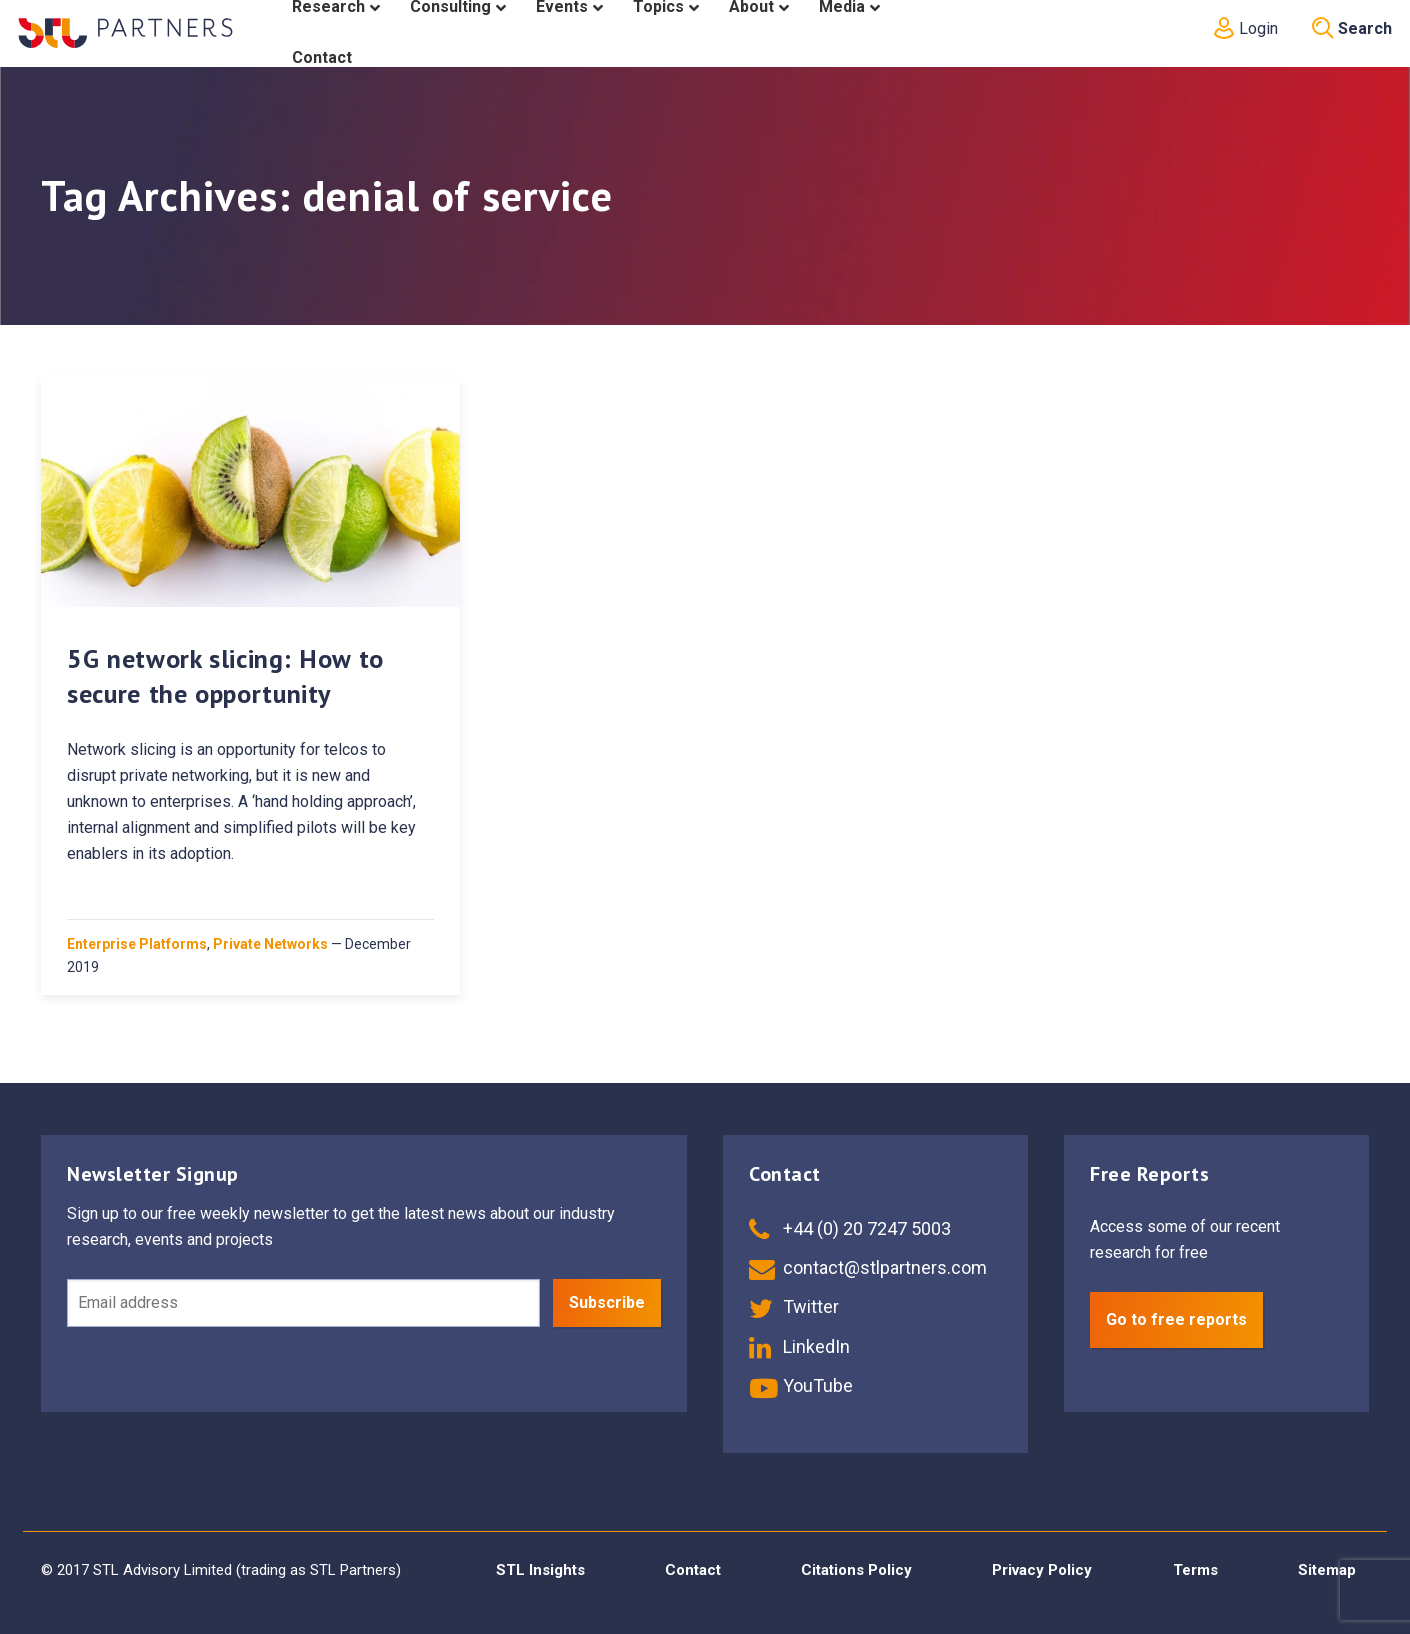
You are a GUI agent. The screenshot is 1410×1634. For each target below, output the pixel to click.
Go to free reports (1176, 1319)
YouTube (801, 1385)
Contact (693, 1570)
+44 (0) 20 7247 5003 (850, 1228)
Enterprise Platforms (137, 944)
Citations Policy (856, 1570)
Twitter (794, 1306)
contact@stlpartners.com (868, 1267)
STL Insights (540, 1570)
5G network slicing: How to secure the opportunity (225, 676)
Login (1244, 28)
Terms (1195, 1570)
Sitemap (1327, 1570)
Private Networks (270, 944)
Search (1352, 28)
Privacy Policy (1042, 1570)
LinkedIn (799, 1346)
